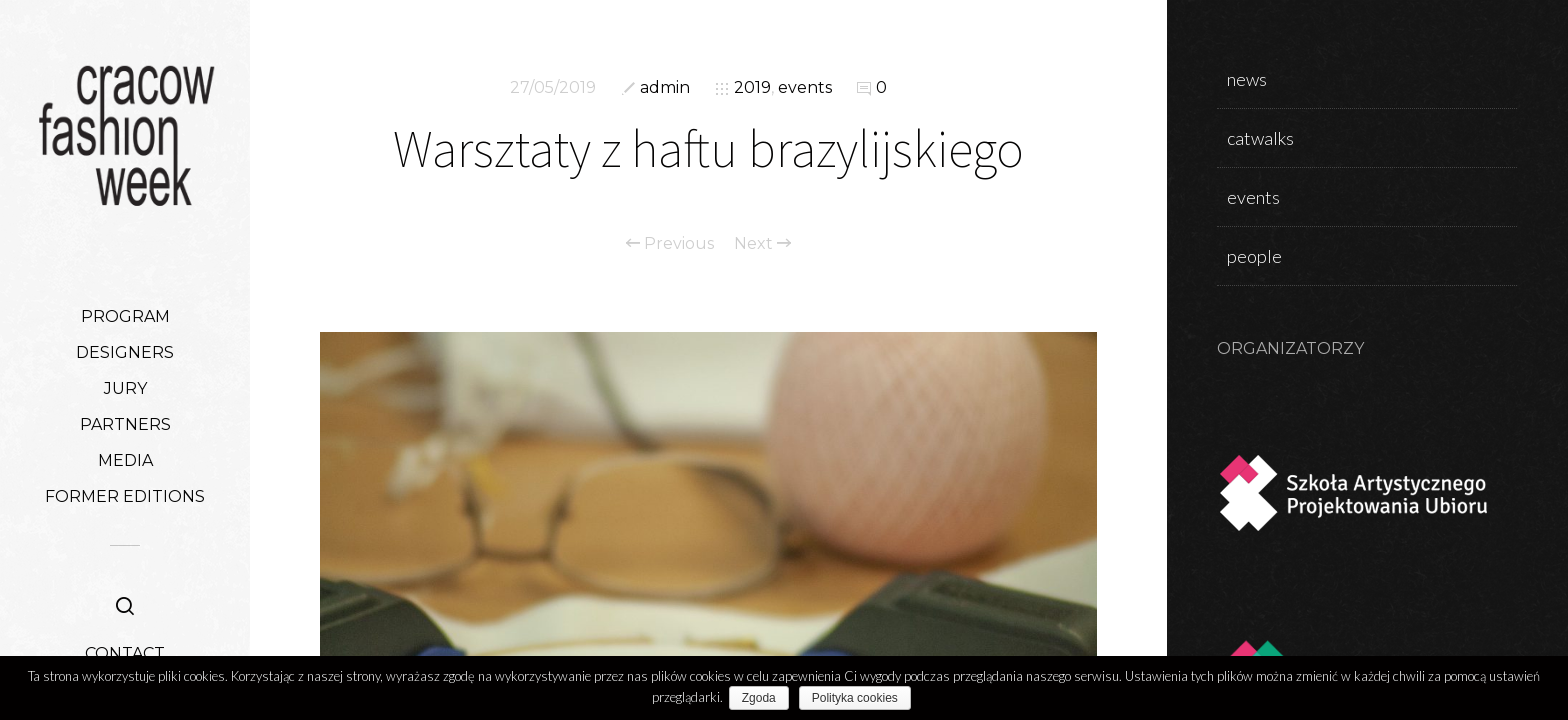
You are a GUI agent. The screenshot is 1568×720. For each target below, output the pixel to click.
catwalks (1260, 138)
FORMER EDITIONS (125, 496)
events (805, 87)
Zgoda (763, 698)
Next (762, 244)
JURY (125, 388)
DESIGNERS (125, 352)
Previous (670, 244)
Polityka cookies (859, 698)
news (1247, 79)
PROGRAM (125, 316)
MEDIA (125, 460)
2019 (752, 87)
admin (665, 87)
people (1254, 256)
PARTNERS (125, 424)
